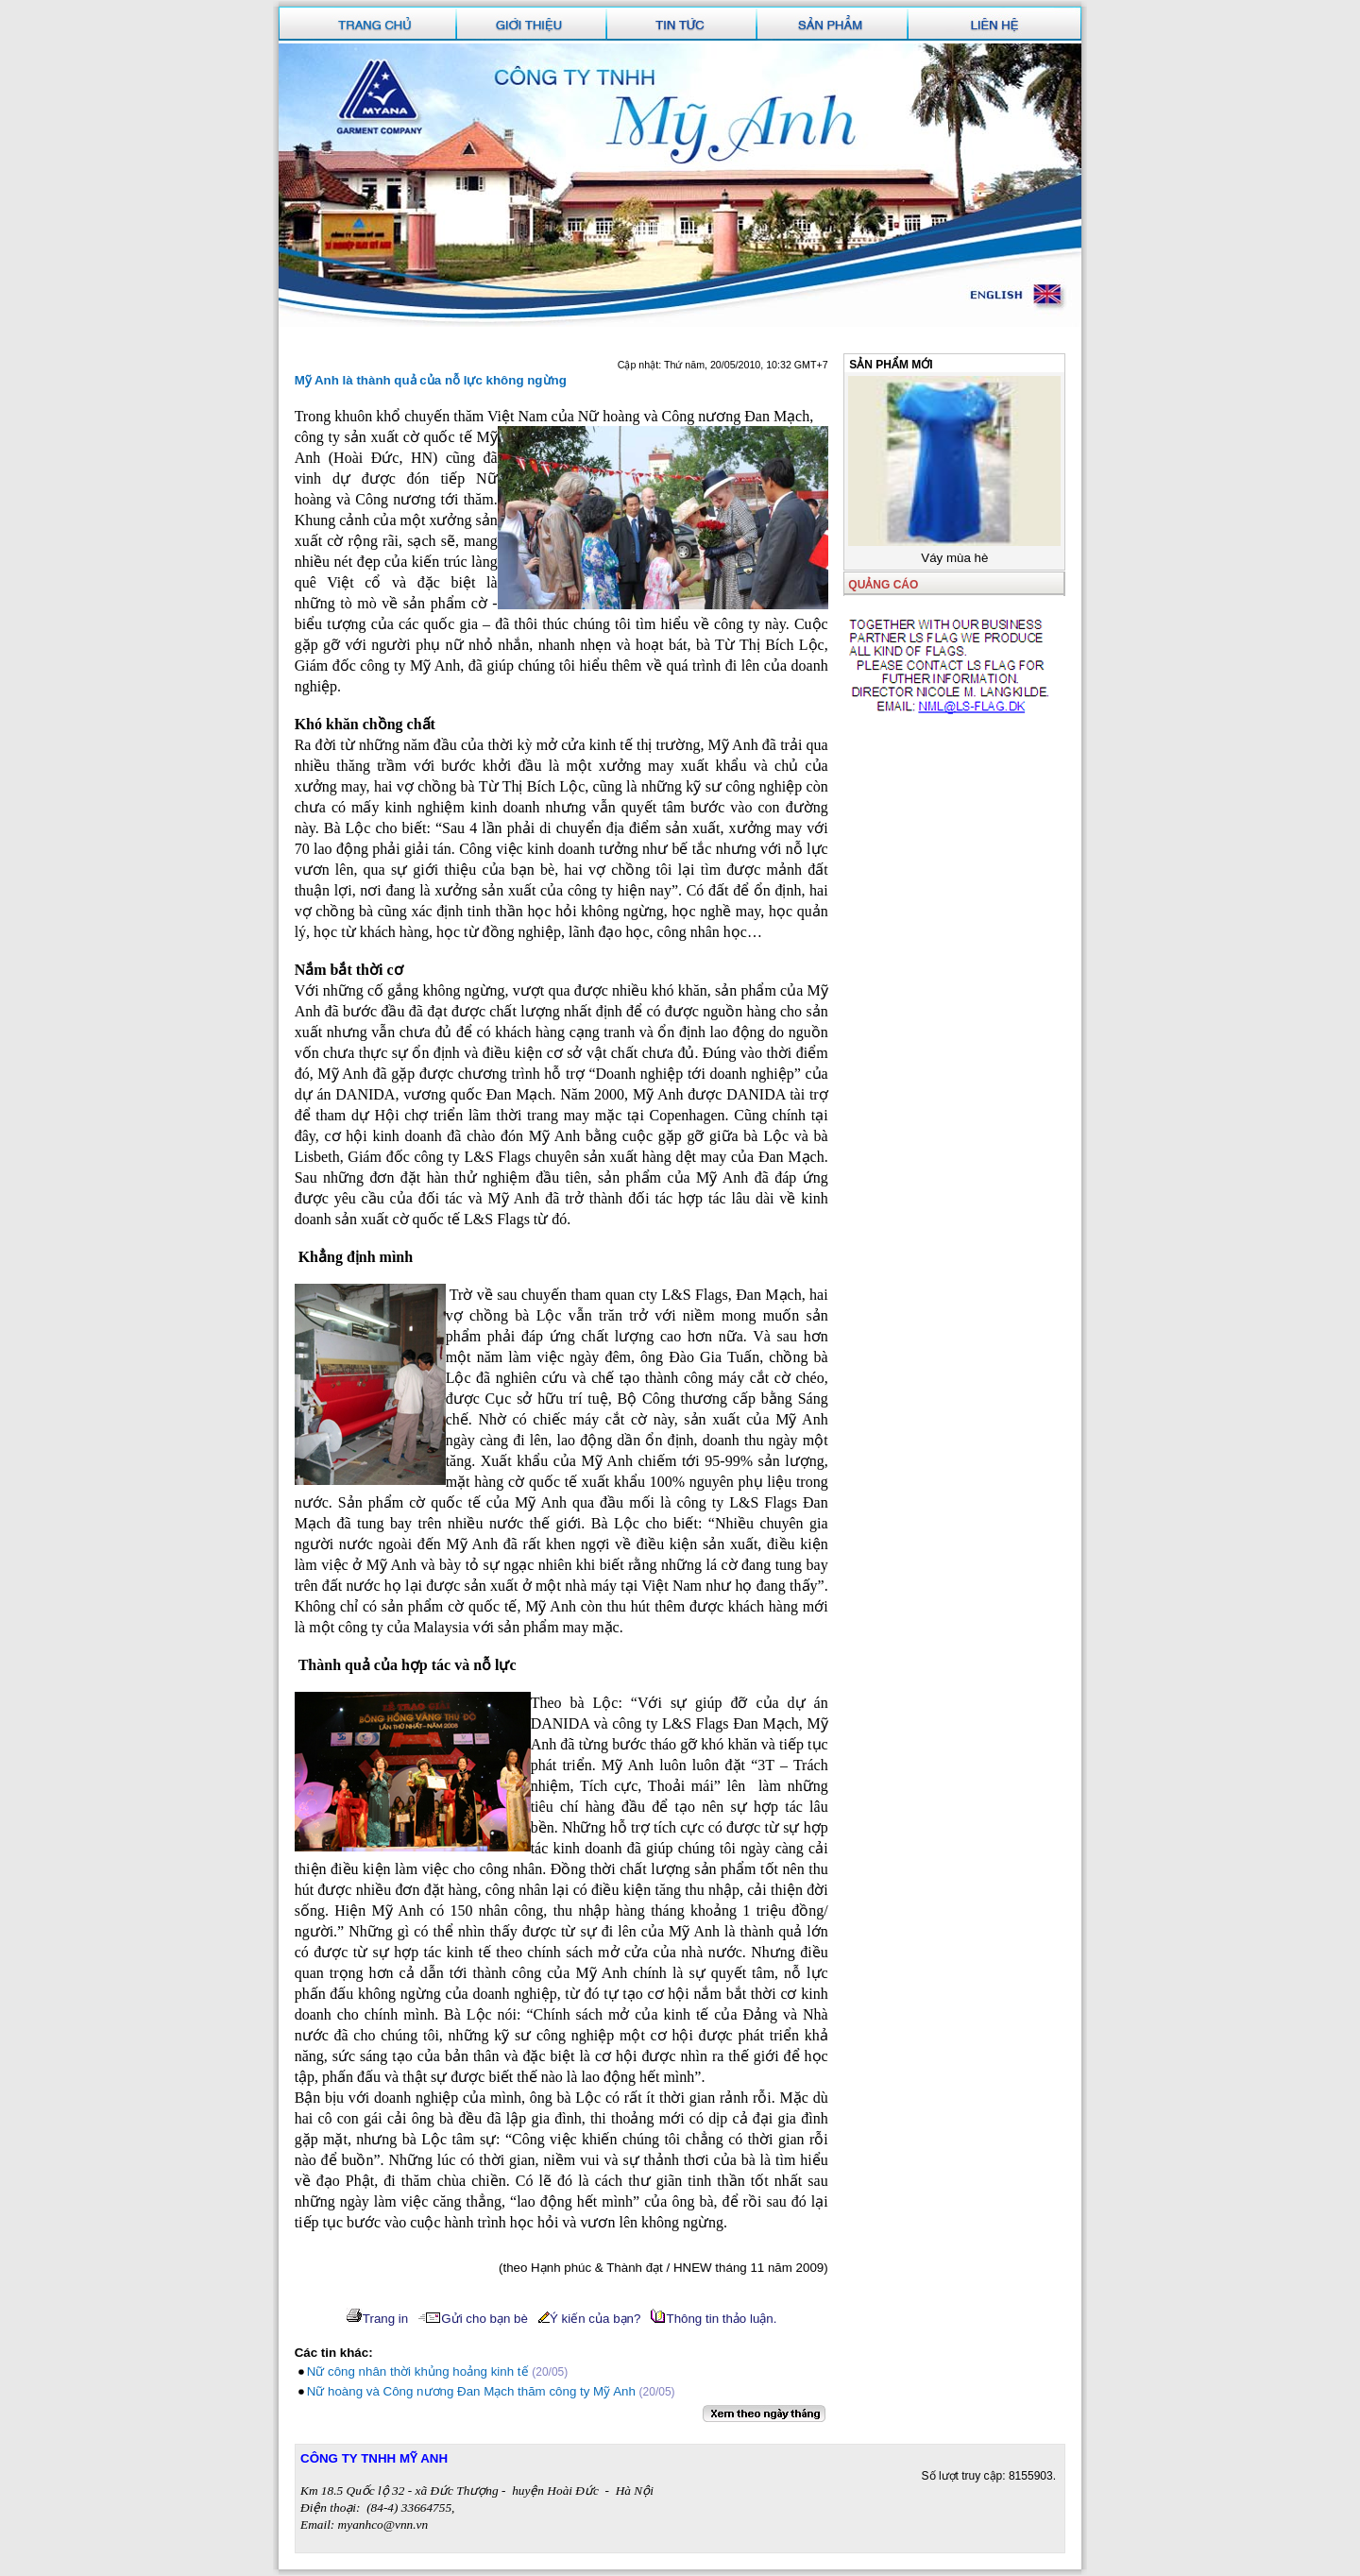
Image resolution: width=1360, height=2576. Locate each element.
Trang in (377, 2319)
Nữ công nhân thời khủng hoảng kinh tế (418, 2371)
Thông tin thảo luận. (713, 2319)
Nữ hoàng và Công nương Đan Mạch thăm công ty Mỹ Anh (471, 2391)
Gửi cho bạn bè (473, 2319)
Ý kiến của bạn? (589, 2319)
